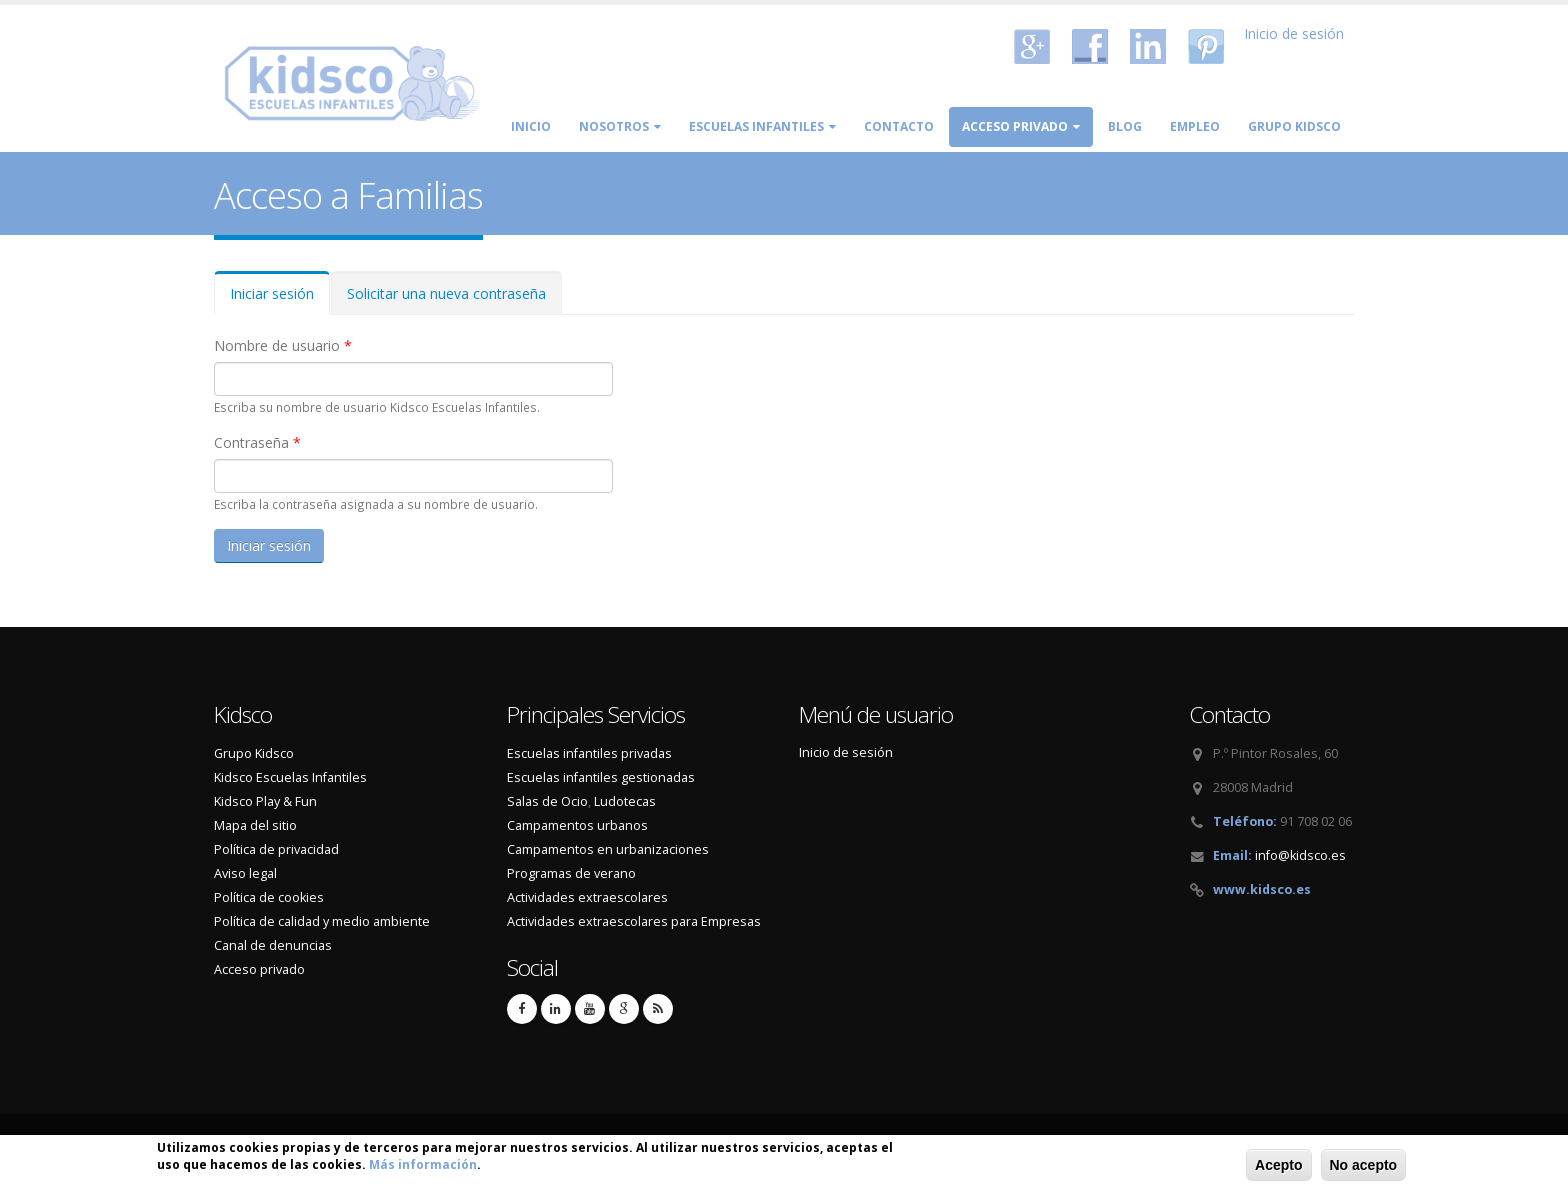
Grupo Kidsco (1294, 126)
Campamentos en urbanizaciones (608, 849)
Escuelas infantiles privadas (589, 753)
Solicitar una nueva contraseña (446, 293)
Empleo (1195, 126)
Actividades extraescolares (587, 897)
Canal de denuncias (273, 945)
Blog (1125, 126)
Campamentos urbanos (577, 825)
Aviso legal (245, 873)
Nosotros (620, 126)
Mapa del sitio (255, 825)
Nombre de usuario (283, 345)
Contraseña (257, 442)
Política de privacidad (276, 849)
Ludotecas (625, 801)
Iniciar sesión (280, 299)
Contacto (899, 126)
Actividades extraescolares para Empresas (634, 921)
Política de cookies (269, 897)
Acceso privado (1021, 126)
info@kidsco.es (1300, 855)
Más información (423, 1166)
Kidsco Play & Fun (265, 801)
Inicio (531, 126)
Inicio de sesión (1294, 33)
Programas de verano (571, 873)
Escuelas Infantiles (762, 126)
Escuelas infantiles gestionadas (601, 777)
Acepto (1278, 1167)
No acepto (1364, 1167)
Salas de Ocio (547, 801)
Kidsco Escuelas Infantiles (290, 777)
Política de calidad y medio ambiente (322, 921)
